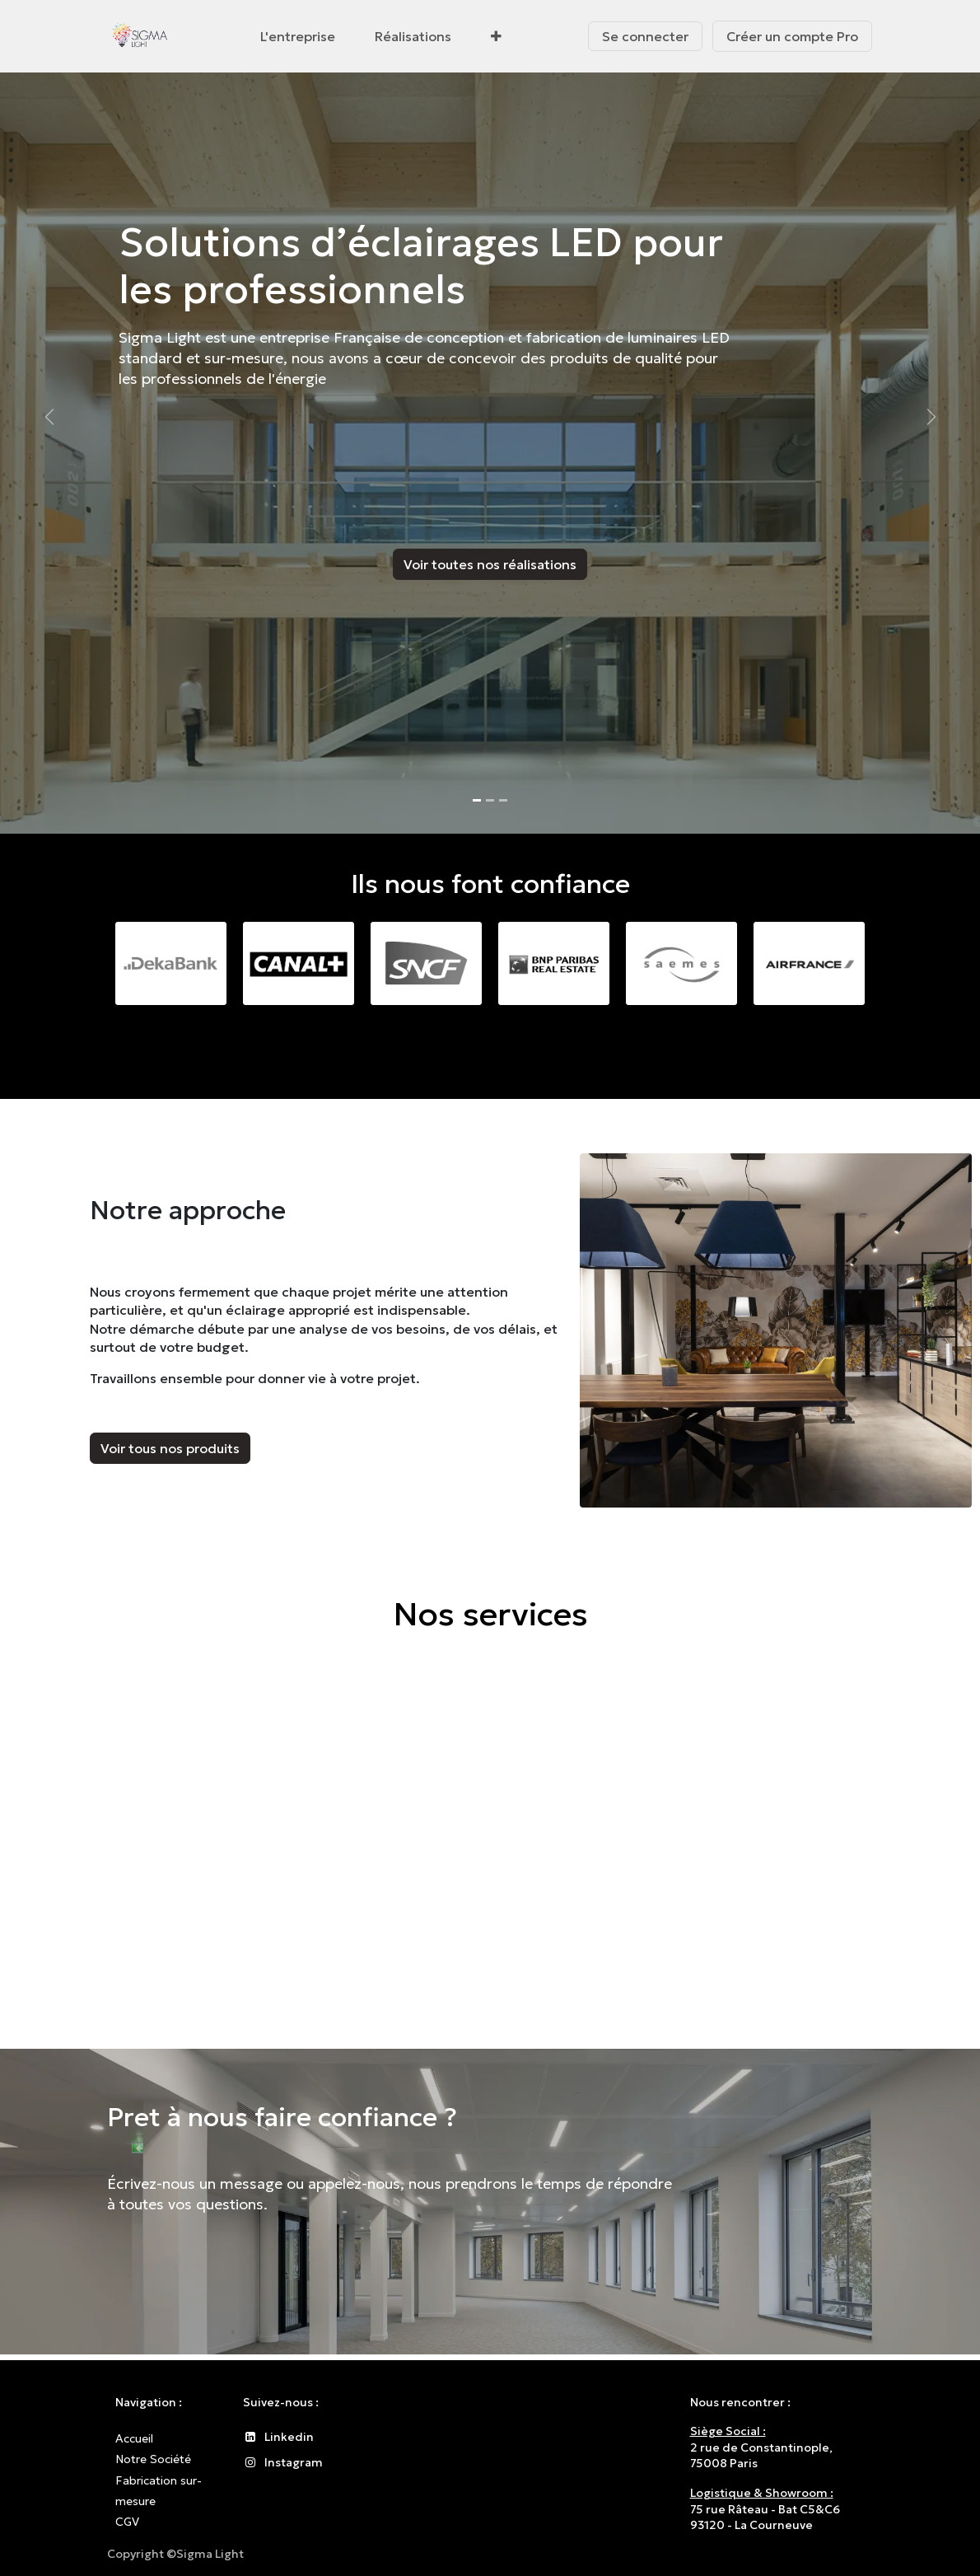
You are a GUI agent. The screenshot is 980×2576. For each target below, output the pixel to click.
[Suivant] (931, 417)
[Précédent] (49, 417)
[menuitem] (297, 36)
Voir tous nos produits (170, 1448)
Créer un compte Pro (792, 36)
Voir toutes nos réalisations (490, 564)
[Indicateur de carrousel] (477, 800)
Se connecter (645, 36)
